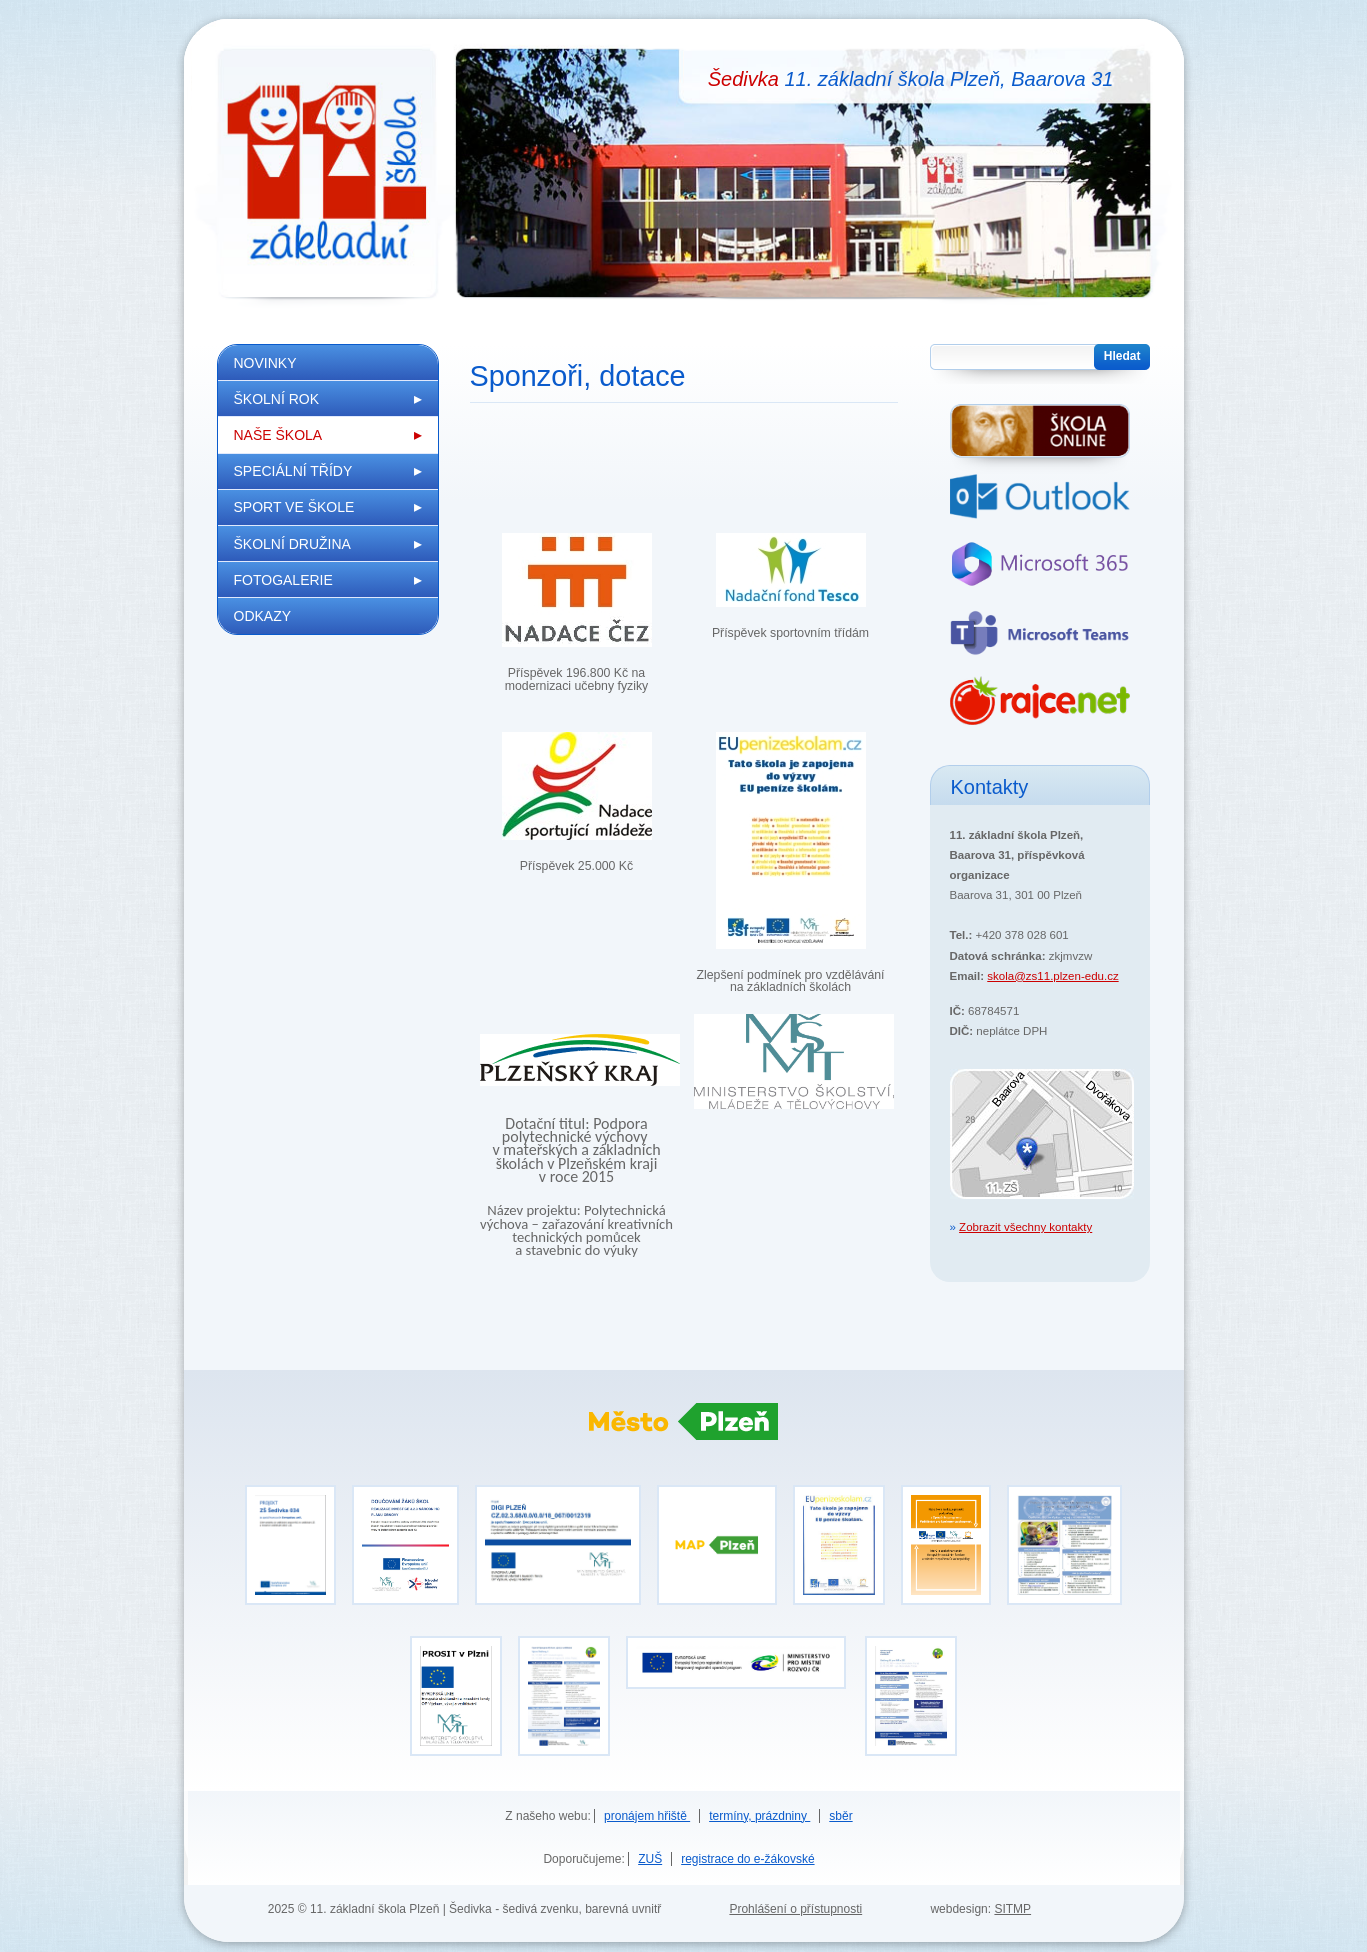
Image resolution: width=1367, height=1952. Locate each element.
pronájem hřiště (647, 1816)
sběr (840, 1816)
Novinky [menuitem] (265, 363)
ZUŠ (650, 1859)
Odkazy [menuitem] (263, 616)
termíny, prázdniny (759, 1816)
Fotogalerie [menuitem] (283, 580)
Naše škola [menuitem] (278, 435)
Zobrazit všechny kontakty (1025, 1227)
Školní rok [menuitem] (277, 399)
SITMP (1012, 1909)
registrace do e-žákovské (747, 1859)
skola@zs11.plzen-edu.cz (1052, 976)
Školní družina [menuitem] (292, 544)
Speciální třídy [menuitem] (293, 471)
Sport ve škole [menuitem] (294, 507)
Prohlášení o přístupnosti (795, 1909)
